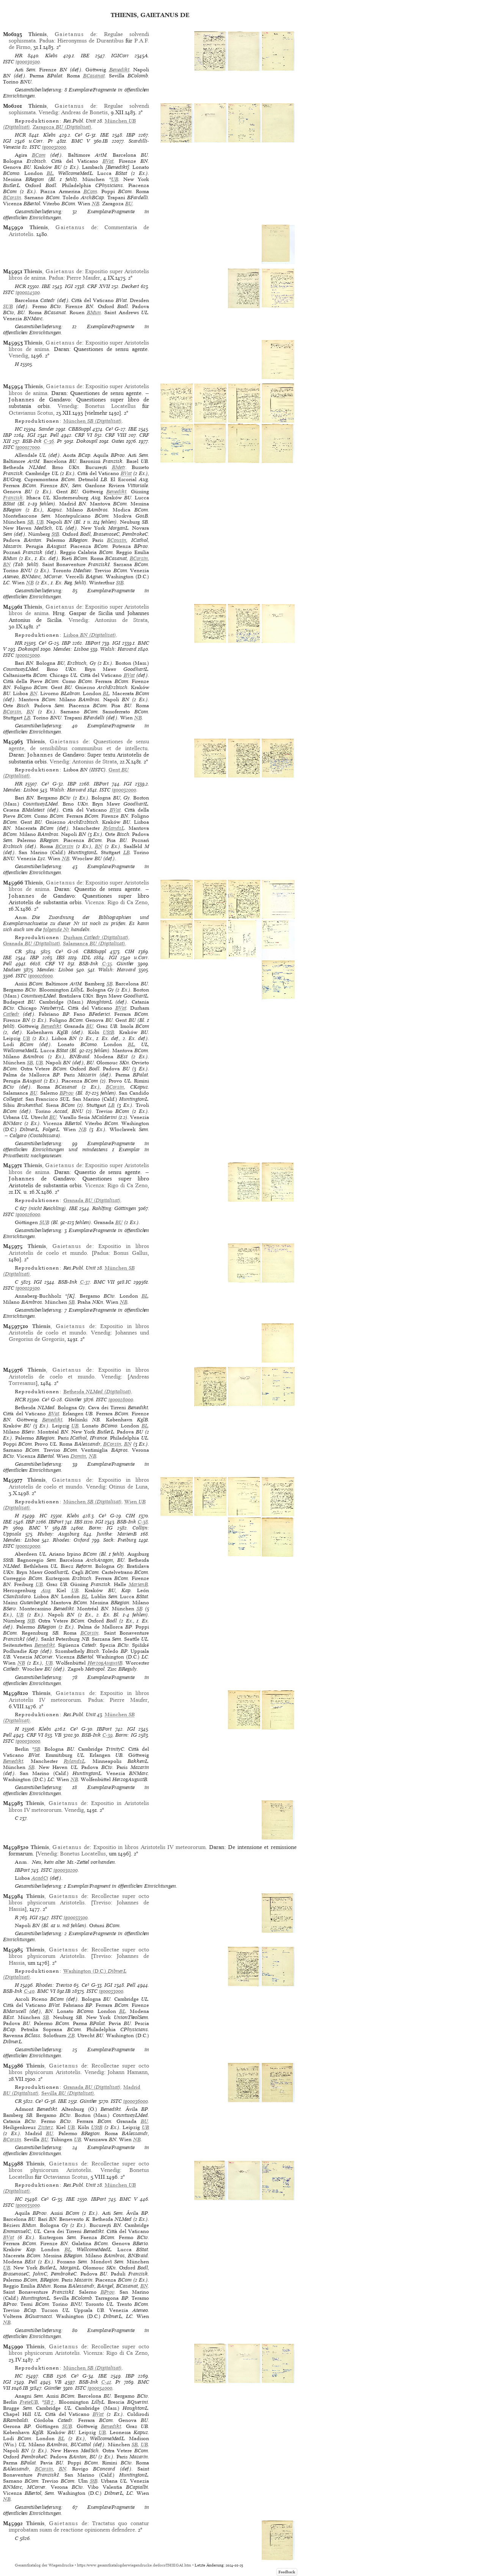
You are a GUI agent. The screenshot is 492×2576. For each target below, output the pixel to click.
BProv (67, 1093)
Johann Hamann (128, 2072)
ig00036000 (135, 2101)
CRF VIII (115, 435)
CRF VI (83, 435)
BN (7, 564)
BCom (39, 155)
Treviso (102, 1902)
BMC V (80, 141)
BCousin (116, 540)
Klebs (51, 55)
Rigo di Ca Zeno (127, 902)
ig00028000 (120, 1399)
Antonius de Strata (121, 620)
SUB (8, 306)
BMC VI (46, 1991)
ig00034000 (100, 2388)
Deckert (130, 286)
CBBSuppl (79, 429)
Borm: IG (101, 1528)
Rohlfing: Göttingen (114, 1208)
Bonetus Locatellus (110, 406)
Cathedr (11, 1014)
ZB (71, 2035)
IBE (85, 55)
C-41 (106, 2382)
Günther (125, 963)
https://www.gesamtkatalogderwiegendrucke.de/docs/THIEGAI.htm (134, 2565)
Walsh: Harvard (118, 649)
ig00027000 (28, 447)
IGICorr (120, 55)
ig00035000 (28, 2205)
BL (50, 173)
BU (128, 203)
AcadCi (39, 1878)
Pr (50, 141)
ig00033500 (76, 1917)
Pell (54, 435)
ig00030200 (65, 1870)
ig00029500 (28, 1288)
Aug (45, 1590)
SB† (49, 2402)
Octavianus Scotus (31, 412)
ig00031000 (54, 147)
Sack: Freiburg (120, 1540)
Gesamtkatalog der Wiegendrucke (44, 2565)
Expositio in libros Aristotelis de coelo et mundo (79, 1249)
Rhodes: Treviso (54, 1985)
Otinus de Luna (128, 1486)
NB (95, 203)
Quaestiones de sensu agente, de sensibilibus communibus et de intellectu (79, 744)
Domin (78, 1456)
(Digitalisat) (62, 127)
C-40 (29, 1991)
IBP (130, 135)
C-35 (107, 963)
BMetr (119, 467)
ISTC (8, 61)
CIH (129, 951)
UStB (108, 1032)
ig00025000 (28, 655)
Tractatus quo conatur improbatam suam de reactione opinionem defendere (79, 2526)
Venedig (48, 112)
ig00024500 (28, 292)
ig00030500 (28, 61)
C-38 (143, 1522)
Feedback (286, 2572)
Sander (46, 429)
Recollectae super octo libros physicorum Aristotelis (79, 1899)
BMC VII (104, 1282)
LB (27, 717)
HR (18, 55)
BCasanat (94, 75)
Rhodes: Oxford (71, 1540)
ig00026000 (40, 975)
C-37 (85, 1282)
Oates (118, 441)
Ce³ (78, 135)
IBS (60, 957)
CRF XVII (98, 286)
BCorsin (12, 197)
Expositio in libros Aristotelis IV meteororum (79, 1696)
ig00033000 (111, 1991)
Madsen (12, 969)
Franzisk (13, 497)
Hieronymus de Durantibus (90, 40)
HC (18, 429)
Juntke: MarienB (117, 1534)
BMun (94, 312)
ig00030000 (28, 1741)
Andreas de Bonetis (84, 112)
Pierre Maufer (83, 277)
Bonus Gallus (130, 1252)
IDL (86, 957)
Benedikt (119, 69)
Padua (46, 40)
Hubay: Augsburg (58, 1534)
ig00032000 (124, 790)
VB (58, 1735)
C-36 (49, 441)
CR (18, 951)
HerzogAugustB (105, 1663)
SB (30, 522)
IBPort (92, 643)
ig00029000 (28, 1546)
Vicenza (94, 902)
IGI (7, 141)
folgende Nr (56, 929)
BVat (107, 161)
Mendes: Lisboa (70, 649)
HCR (20, 135)
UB (114, 179)
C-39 (107, 1735)
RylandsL (113, 828)
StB (55, 534)
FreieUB (29, 2402)
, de (62, 34)
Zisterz (45, 2127)
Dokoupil (86, 441)
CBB (48, 2376)
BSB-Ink (32, 441)
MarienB (138, 1584)
